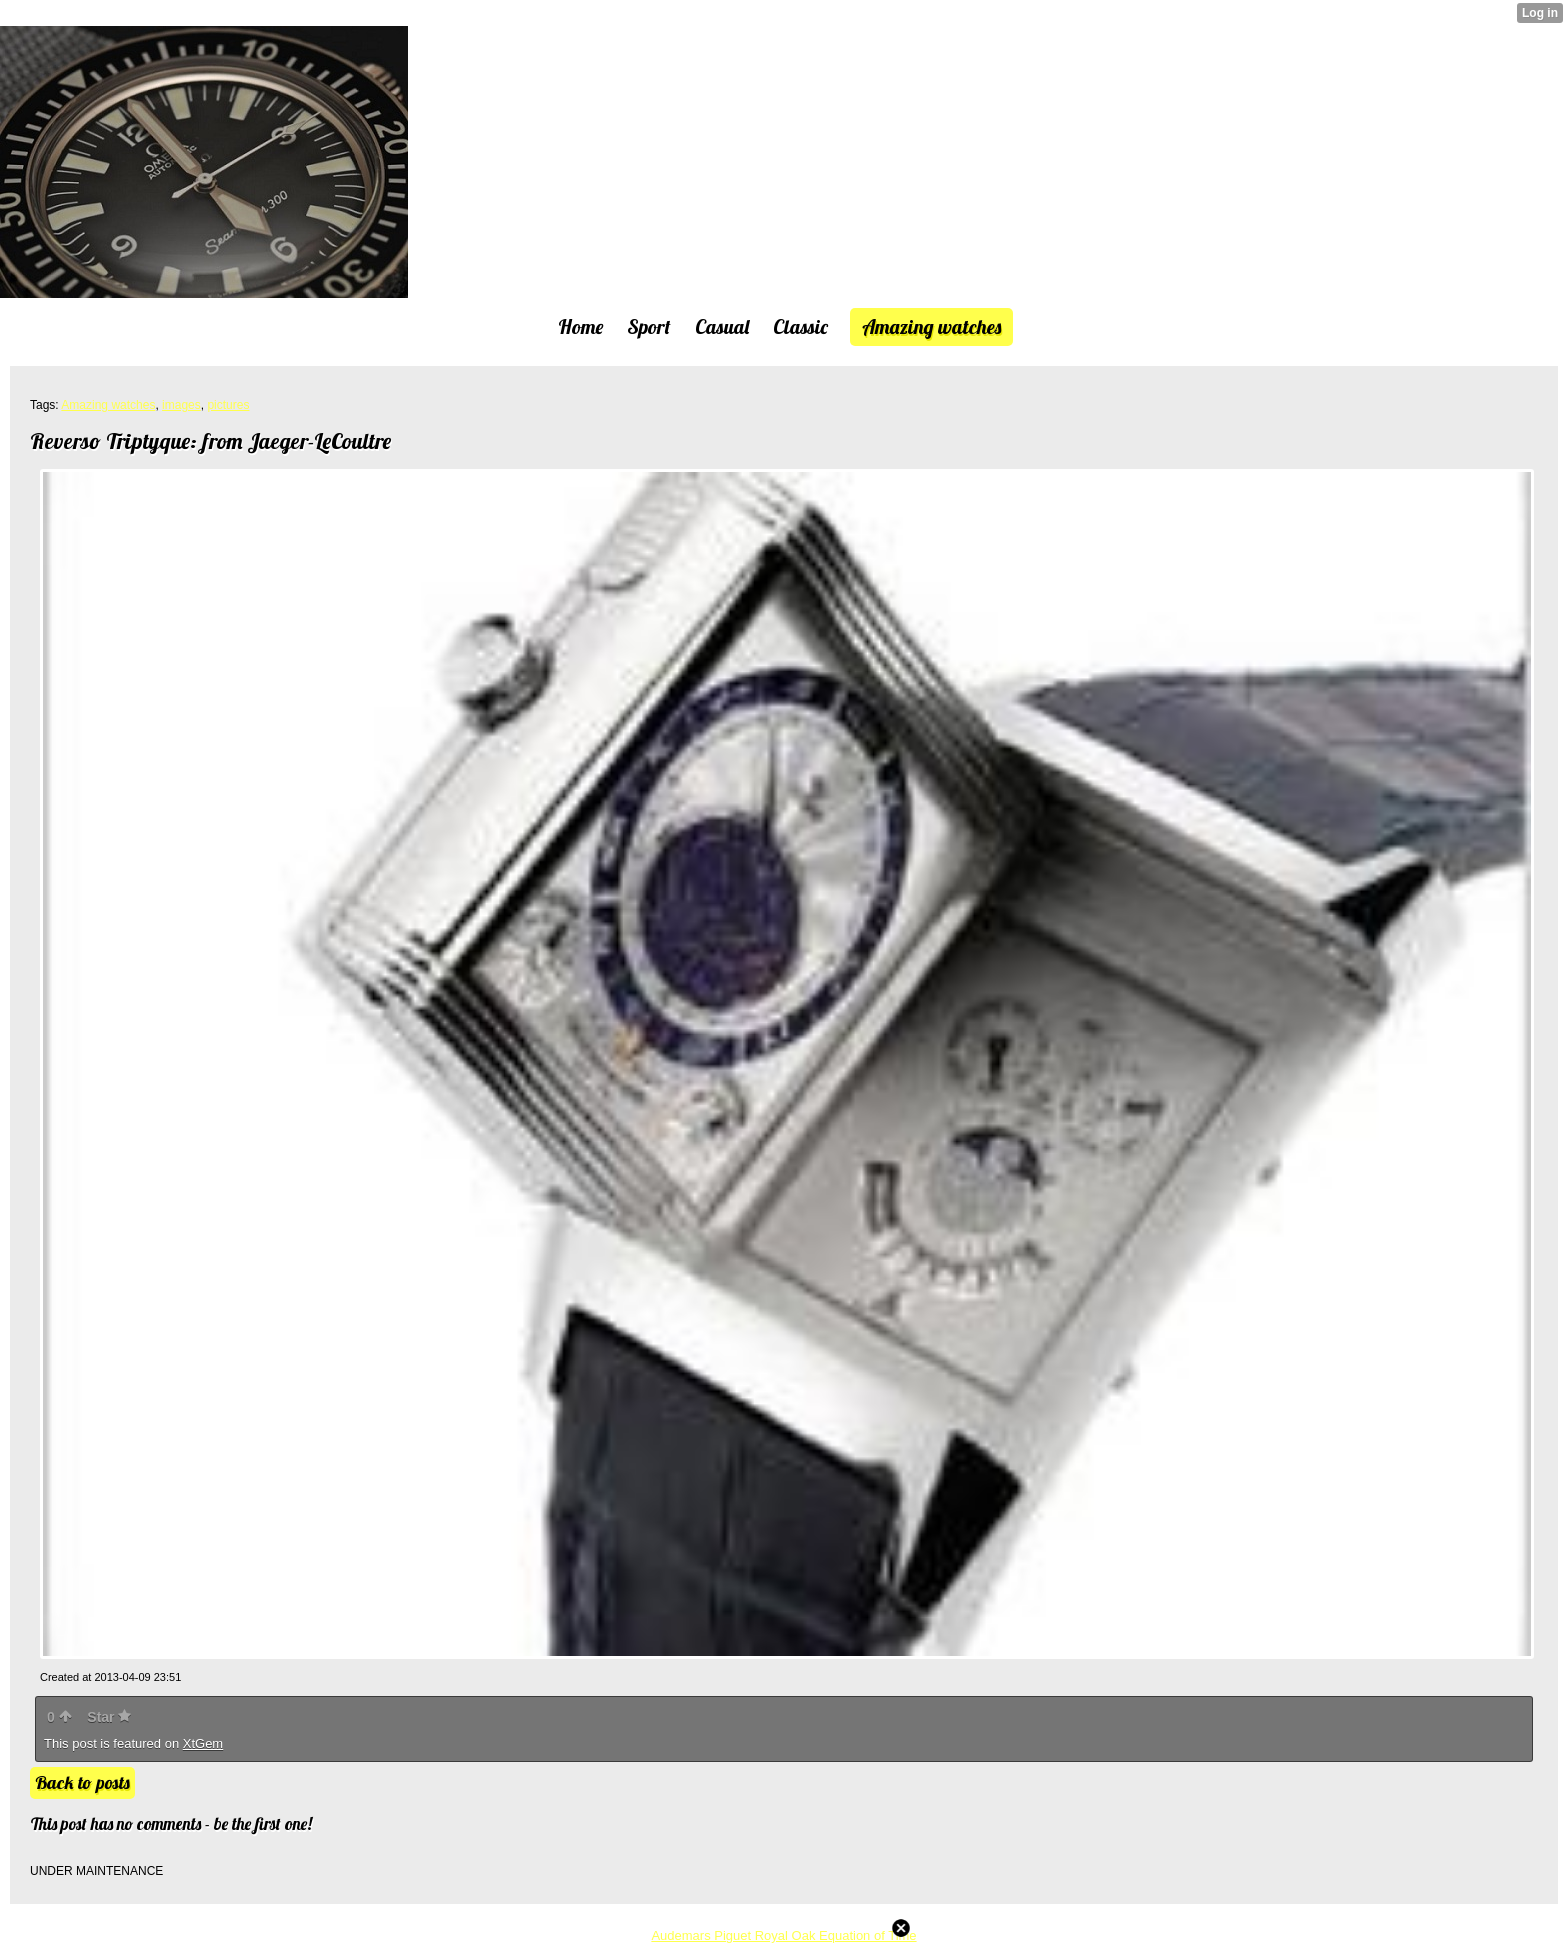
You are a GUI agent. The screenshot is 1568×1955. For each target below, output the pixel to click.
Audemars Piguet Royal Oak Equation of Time (783, 1935)
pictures (228, 405)
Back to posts (82, 1782)
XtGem (203, 1743)
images (181, 405)
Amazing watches (108, 405)
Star (109, 1717)
